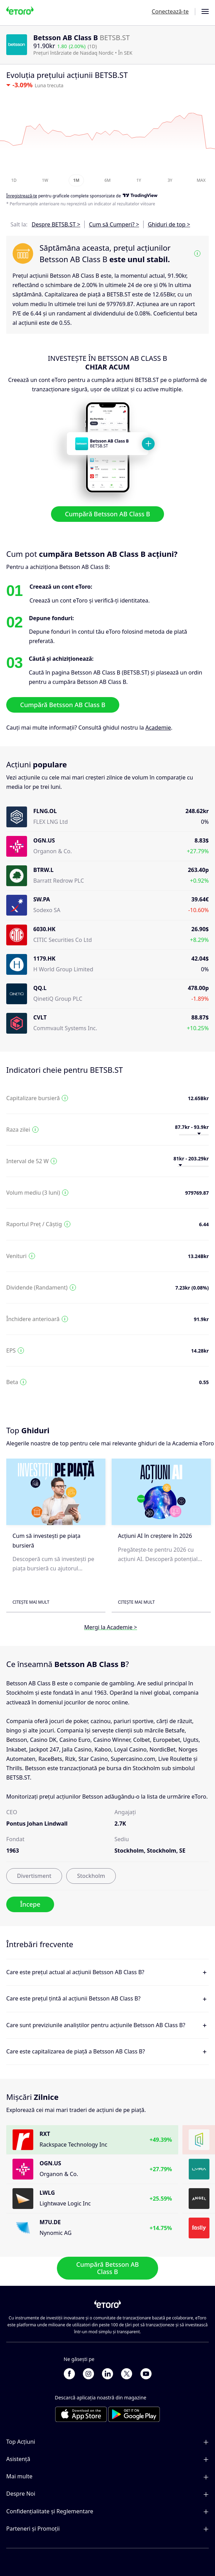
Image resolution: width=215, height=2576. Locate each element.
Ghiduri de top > (169, 224)
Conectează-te (170, 11)
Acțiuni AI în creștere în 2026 (155, 1536)
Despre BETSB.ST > (56, 224)
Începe (30, 1904)
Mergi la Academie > (110, 1627)
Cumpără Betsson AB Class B (107, 514)
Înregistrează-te (21, 196)
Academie (158, 727)
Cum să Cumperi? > (114, 224)
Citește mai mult (30, 1602)
